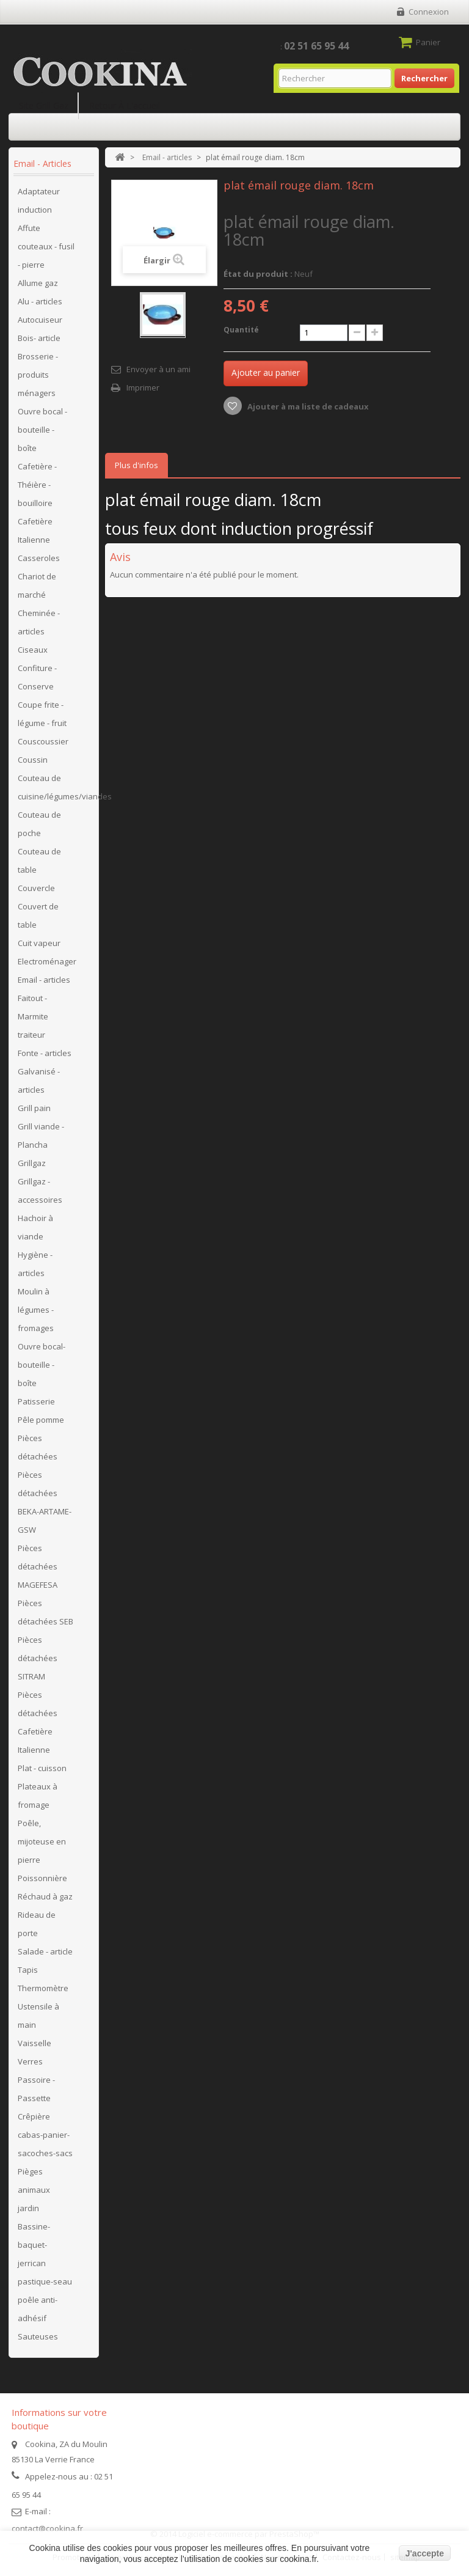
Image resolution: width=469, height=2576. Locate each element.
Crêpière (34, 2116)
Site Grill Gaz (43, 105)
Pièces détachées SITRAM (37, 1658)
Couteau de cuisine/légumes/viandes (55, 787)
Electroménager (47, 961)
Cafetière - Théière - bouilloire (37, 484)
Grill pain (34, 1108)
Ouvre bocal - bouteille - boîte (42, 429)
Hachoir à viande (35, 1227)
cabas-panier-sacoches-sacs (45, 2144)
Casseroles (39, 557)
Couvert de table (38, 915)
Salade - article (45, 1951)
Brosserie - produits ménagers (38, 374)
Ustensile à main (38, 2015)
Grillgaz (32, 1163)
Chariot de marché (37, 585)
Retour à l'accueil (124, 105)
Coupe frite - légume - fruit (42, 713)
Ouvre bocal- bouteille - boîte (41, 1365)
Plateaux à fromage (37, 1795)
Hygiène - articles (35, 1264)
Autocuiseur (40, 319)
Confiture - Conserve (37, 677)
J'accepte (424, 2553)
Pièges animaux (34, 2180)
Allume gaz (38, 282)
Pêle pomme (41, 1419)
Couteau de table (39, 860)
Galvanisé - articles (39, 1080)
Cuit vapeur (39, 943)
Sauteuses (38, 2336)
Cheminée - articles (39, 622)
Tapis (28, 1969)
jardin (28, 2208)
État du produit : (258, 273)
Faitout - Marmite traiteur (33, 1016)
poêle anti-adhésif (37, 2309)
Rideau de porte (37, 1924)
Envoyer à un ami (158, 369)
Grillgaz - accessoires (40, 1190)
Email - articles (44, 979)
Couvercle (36, 888)
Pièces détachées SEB (45, 1612)
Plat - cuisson (42, 1768)
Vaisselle (34, 2043)
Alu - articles (40, 301)
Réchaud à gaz (45, 1896)
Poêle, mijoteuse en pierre (42, 1841)
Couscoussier (43, 741)
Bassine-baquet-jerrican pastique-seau (45, 2254)
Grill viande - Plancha (41, 1135)
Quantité (241, 330)
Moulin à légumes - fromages (36, 1310)
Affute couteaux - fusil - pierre (46, 246)
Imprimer (142, 387)
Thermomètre (43, 1988)
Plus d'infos (136, 465)
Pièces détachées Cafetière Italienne (37, 1722)
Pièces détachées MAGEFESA (37, 1566)
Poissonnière (42, 1878)
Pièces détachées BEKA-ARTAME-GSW (44, 1502)
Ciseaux (33, 649)
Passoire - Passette (36, 2089)
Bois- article (39, 337)
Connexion (429, 11)
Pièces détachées (37, 1447)
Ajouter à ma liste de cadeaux (307, 406)
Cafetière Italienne (35, 530)
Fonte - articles (44, 1053)
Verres (30, 2061)
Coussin (33, 759)
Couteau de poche (39, 823)
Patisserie (36, 1401)
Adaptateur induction (39, 200)
